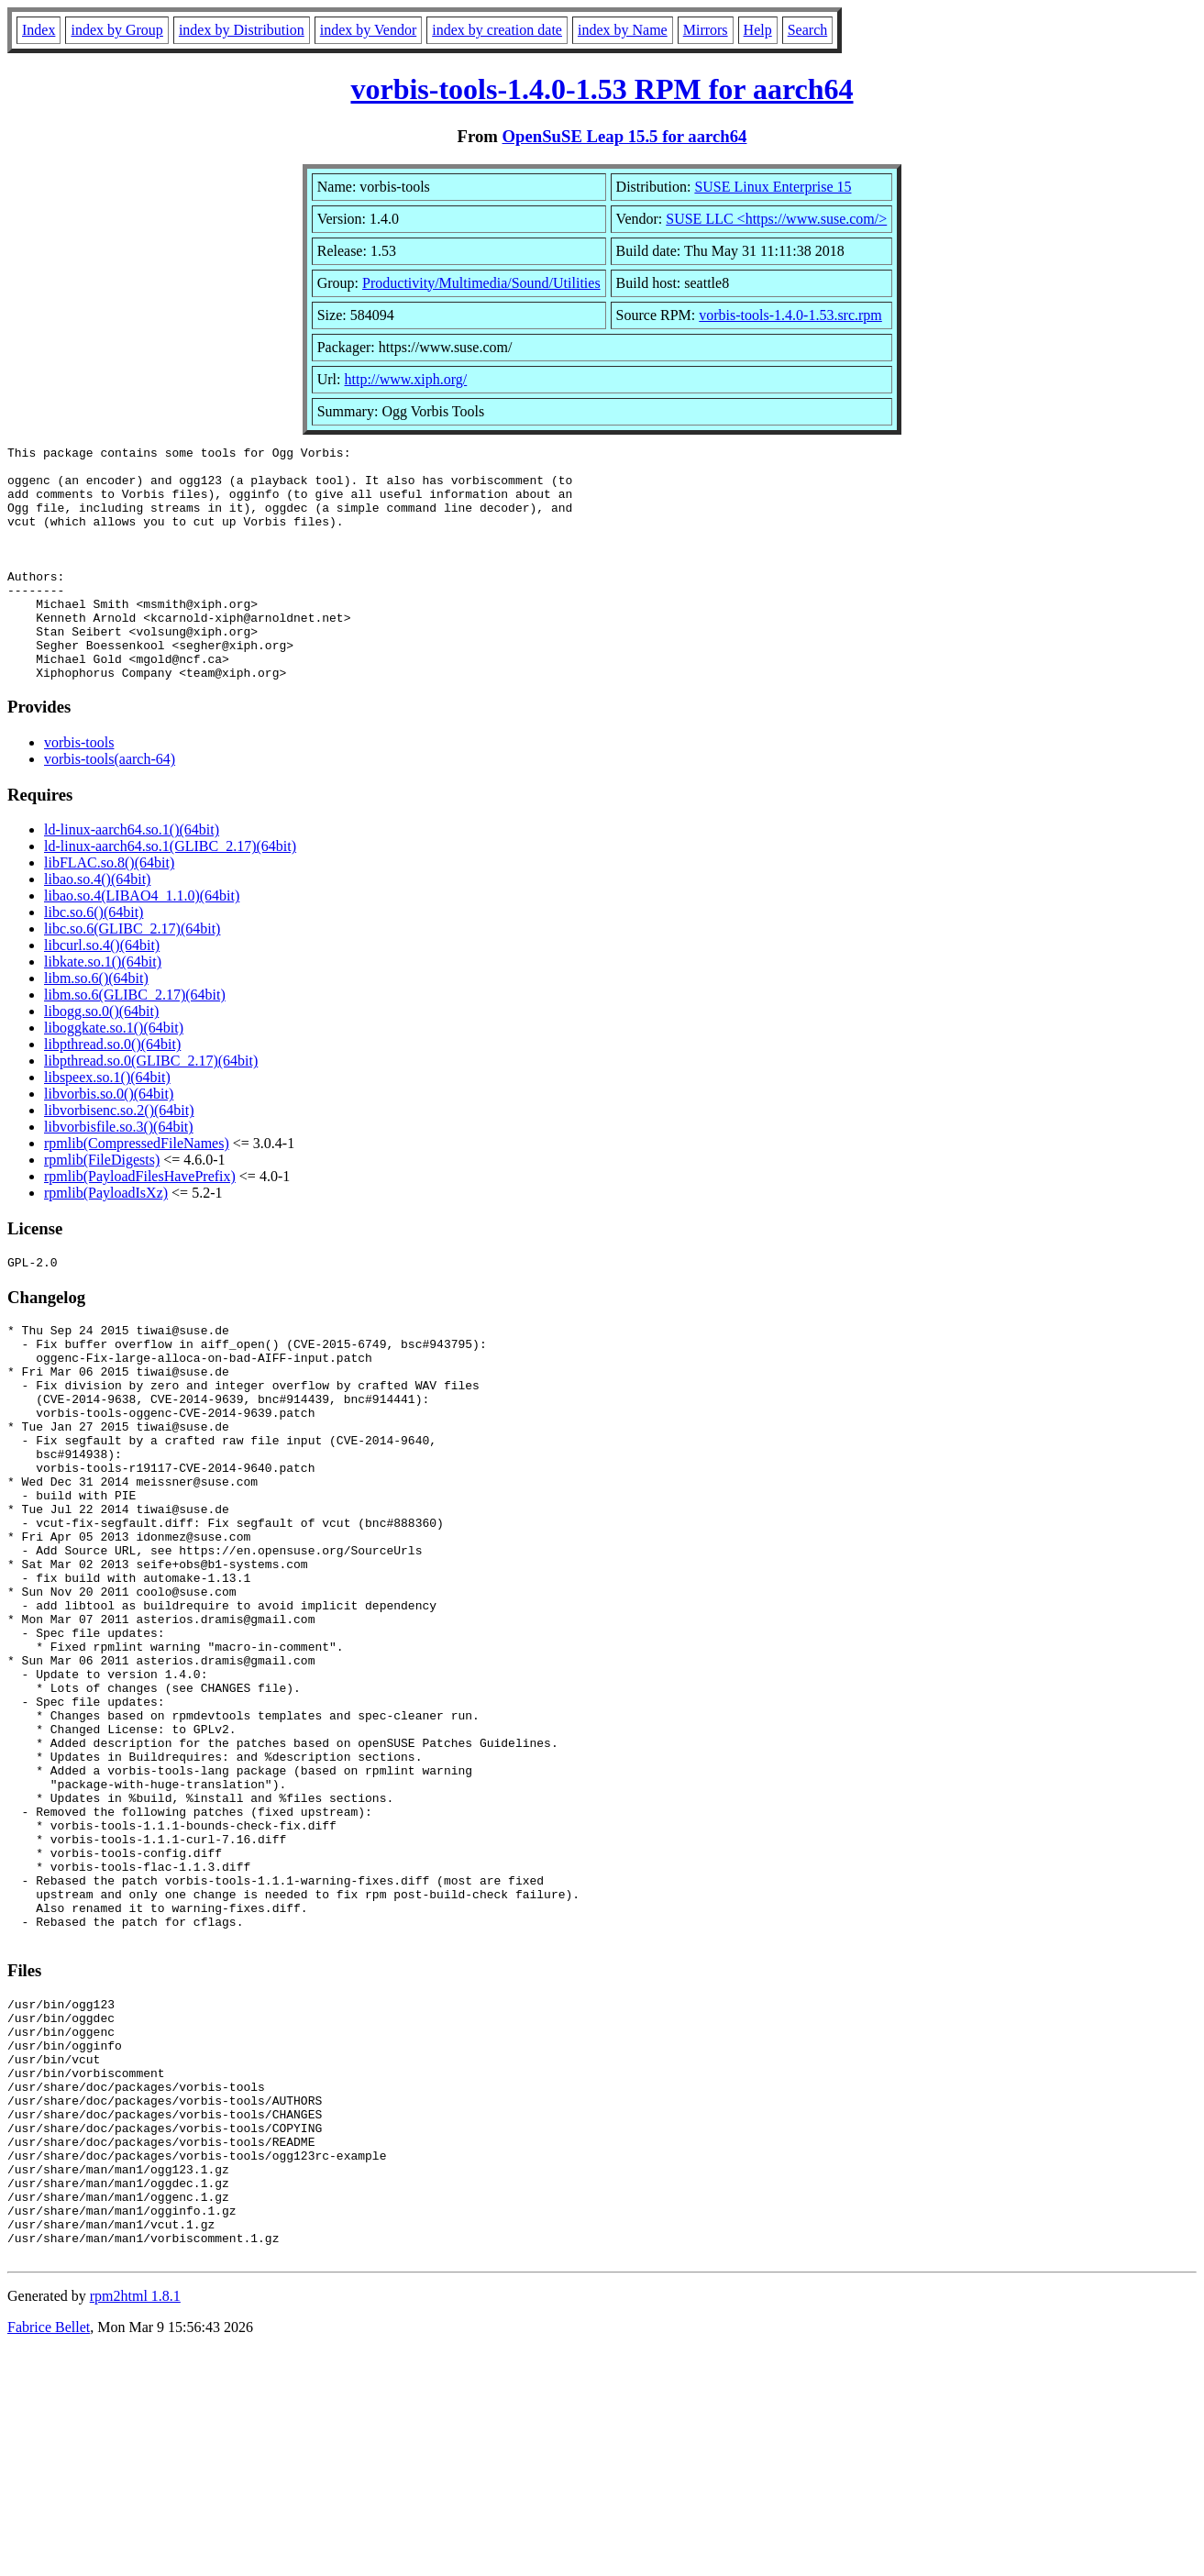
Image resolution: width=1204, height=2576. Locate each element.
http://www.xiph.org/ (406, 379)
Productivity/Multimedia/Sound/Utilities (481, 283)
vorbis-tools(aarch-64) (109, 805)
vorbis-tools (79, 789)
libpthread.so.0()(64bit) (112, 1091)
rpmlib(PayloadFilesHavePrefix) (140, 1223)
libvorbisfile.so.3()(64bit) (118, 1173)
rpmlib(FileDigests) (102, 1206)
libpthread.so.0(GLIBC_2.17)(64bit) (151, 1107)
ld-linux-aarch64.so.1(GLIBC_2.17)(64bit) (170, 893)
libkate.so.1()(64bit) (102, 1008)
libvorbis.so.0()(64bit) (108, 1140)
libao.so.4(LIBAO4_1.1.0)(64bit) (141, 942)
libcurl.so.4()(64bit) (102, 992)
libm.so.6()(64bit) (96, 1025)
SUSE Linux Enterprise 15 (772, 186)
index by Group (116, 30)
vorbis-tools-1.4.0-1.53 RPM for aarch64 (601, 88)
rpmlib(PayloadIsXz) (106, 1239)
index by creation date (497, 30)
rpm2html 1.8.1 (135, 2521)
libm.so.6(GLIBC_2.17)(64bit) (135, 1041)
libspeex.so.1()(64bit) (107, 1124)
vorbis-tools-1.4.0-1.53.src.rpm (790, 315)
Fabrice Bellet (48, 2552)
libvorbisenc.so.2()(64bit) (119, 1157)
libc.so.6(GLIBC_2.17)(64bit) (132, 975)
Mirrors (705, 30)
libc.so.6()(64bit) (93, 959)
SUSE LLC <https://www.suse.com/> (776, 219)
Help (758, 30)
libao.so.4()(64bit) (97, 926)
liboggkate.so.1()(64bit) (113, 1074)
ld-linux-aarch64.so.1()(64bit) (131, 876)
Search (808, 30)
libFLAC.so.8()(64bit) (109, 909)
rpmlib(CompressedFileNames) (136, 1190)
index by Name (623, 30)
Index (38, 30)
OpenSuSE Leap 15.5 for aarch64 (625, 136)
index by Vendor (368, 30)
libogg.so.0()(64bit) (101, 1058)
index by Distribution (241, 30)
